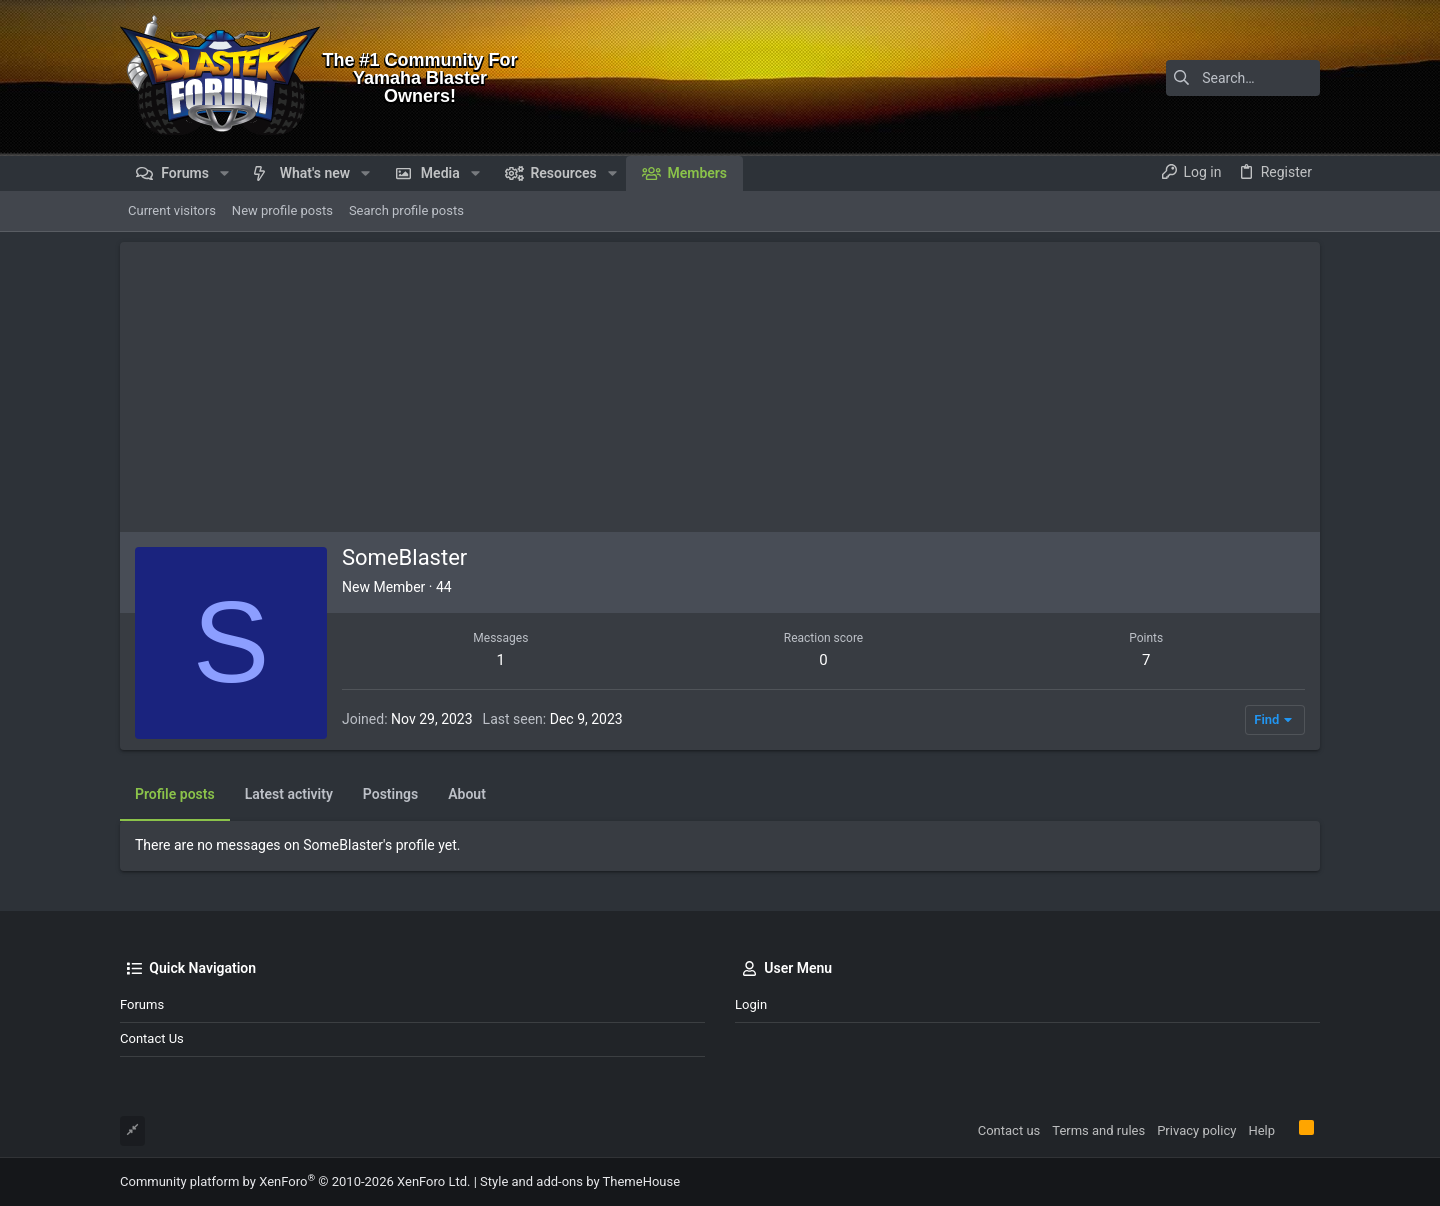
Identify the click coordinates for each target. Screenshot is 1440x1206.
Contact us (152, 1038)
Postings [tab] (390, 794)
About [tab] (467, 794)
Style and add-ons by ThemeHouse (580, 1181)
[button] (224, 173)
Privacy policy (1196, 1130)
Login (751, 1004)
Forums (142, 1004)
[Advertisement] (720, 382)
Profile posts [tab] (175, 794)
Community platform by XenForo (295, 1181)
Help (1261, 1130)
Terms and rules (1098, 1130)
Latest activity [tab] (289, 794)
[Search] (1195, 78)
